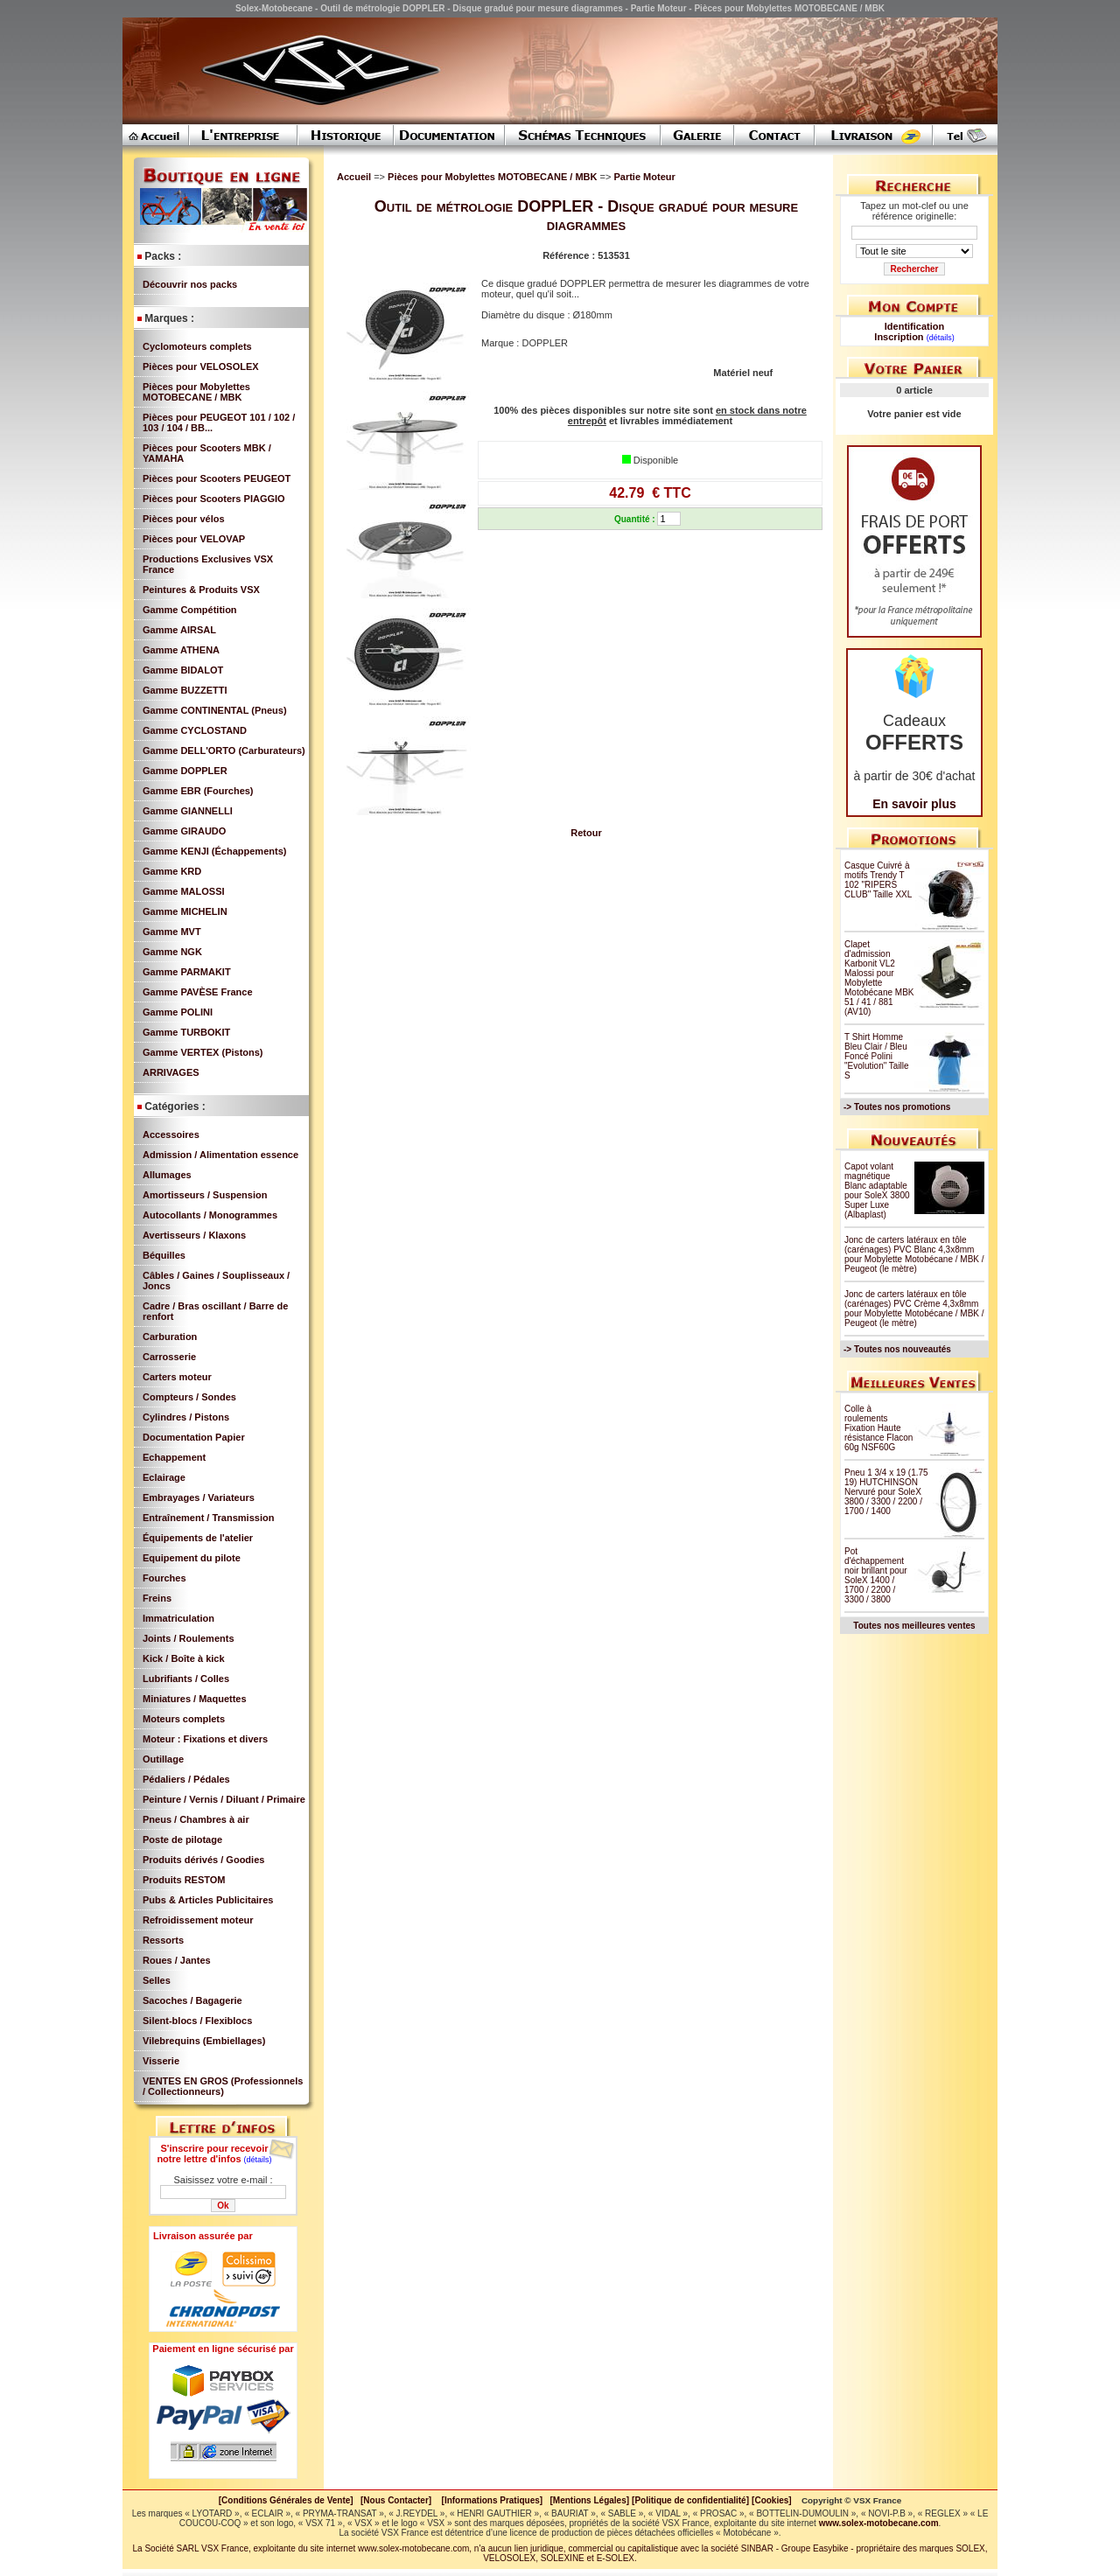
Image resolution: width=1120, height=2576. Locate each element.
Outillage (163, 1759)
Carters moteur (177, 1377)
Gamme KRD (172, 871)
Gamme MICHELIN (185, 911)
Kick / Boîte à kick (184, 1658)
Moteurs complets (184, 1719)
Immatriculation (178, 1618)
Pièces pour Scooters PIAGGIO (214, 498)
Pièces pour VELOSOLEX (201, 366)
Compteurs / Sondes (189, 1397)
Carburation (170, 1336)
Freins (157, 1598)
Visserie (161, 2061)
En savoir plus (914, 804)
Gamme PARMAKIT (187, 972)
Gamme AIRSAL (179, 630)
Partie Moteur (644, 176)
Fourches (164, 1578)
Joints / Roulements (188, 1638)
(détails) (258, 2159)
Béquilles (164, 1255)
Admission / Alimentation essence (220, 1154)
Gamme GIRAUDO (184, 831)
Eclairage (164, 1477)
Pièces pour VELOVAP (194, 539)
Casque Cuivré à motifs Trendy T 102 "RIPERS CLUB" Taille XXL (878, 880)
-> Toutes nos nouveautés (897, 1349)
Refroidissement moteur (198, 1920)
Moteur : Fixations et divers (205, 1739)
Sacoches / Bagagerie (192, 2000)
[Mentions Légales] (589, 2500)
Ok (222, 2205)
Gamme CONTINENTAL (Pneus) (215, 710)
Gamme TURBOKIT (186, 1032)
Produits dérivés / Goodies (203, 1859)
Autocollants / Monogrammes (210, 1215)
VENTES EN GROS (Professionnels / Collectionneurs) (223, 2086)
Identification (914, 326)
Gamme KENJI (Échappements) (214, 851)
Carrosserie (169, 1356)
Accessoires (171, 1134)
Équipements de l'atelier (198, 1537)
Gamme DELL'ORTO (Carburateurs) (224, 750)
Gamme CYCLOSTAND (195, 730)
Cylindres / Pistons (186, 1417)
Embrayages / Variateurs (199, 1497)
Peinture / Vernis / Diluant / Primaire (224, 1799)
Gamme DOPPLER (185, 770)
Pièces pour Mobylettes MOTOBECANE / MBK (196, 391)
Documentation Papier (194, 1437)
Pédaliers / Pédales (186, 1779)
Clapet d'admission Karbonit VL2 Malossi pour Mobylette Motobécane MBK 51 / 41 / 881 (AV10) (879, 977)
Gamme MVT (172, 931)
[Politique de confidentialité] (690, 2500)
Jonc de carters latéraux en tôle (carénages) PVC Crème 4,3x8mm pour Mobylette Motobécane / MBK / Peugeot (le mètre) (914, 1308)
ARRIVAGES (171, 1072)
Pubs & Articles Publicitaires (208, 1900)
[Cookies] (772, 2500)
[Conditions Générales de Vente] (289, 2500)
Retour (585, 832)
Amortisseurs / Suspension (205, 1195)
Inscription (898, 337)
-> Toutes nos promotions (897, 1107)
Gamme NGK (172, 951)
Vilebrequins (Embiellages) (204, 2040)
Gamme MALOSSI (184, 891)
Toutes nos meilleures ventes (914, 1625)
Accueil (354, 176)
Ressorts (163, 1940)
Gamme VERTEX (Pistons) (203, 1052)
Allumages (167, 1174)
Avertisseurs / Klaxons (194, 1235)
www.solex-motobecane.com (879, 2523)
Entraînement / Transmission (208, 1517)
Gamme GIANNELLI (188, 811)
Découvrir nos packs (190, 284)
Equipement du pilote (192, 1558)
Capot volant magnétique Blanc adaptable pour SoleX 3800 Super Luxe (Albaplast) (877, 1190)
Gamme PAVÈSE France (198, 992)
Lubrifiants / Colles (186, 1678)
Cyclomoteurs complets (197, 346)
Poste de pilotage (182, 1839)
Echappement (174, 1457)
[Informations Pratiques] (492, 2500)
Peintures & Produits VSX (201, 589)
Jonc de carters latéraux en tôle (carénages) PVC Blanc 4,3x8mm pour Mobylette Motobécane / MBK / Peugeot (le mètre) (914, 1254)
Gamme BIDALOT (183, 670)
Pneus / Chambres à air (196, 1819)
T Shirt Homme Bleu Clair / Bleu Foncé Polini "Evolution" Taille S (876, 1056)
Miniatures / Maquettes (195, 1698)
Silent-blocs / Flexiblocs (197, 2020)
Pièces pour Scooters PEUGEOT (216, 478)
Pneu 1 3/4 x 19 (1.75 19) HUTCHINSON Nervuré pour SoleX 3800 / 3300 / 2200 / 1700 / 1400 (886, 1492)
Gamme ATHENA (181, 650)
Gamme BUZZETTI (185, 690)
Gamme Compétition (190, 609)
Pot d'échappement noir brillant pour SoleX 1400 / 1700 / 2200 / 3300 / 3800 (875, 1575)
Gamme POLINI (178, 1012)
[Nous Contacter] (395, 2500)
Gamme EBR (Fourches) (198, 790)
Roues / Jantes (177, 1960)
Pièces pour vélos (184, 518)
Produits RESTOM (184, 1879)
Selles (157, 1980)
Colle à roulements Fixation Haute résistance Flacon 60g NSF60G (878, 1428)
